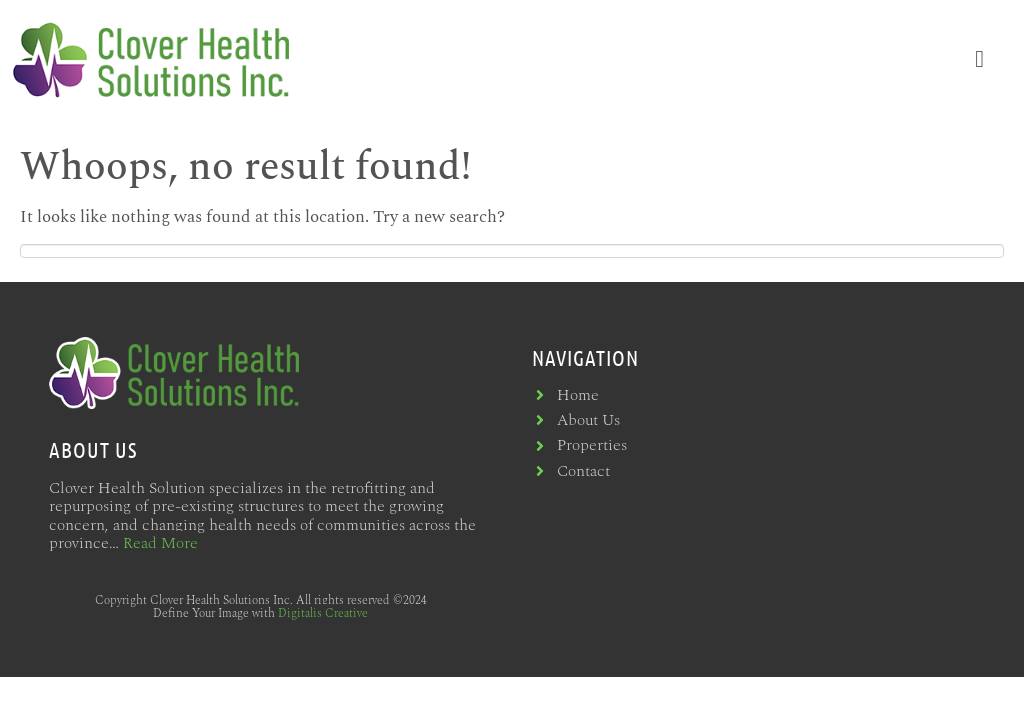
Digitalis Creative (323, 613)
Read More (160, 543)
